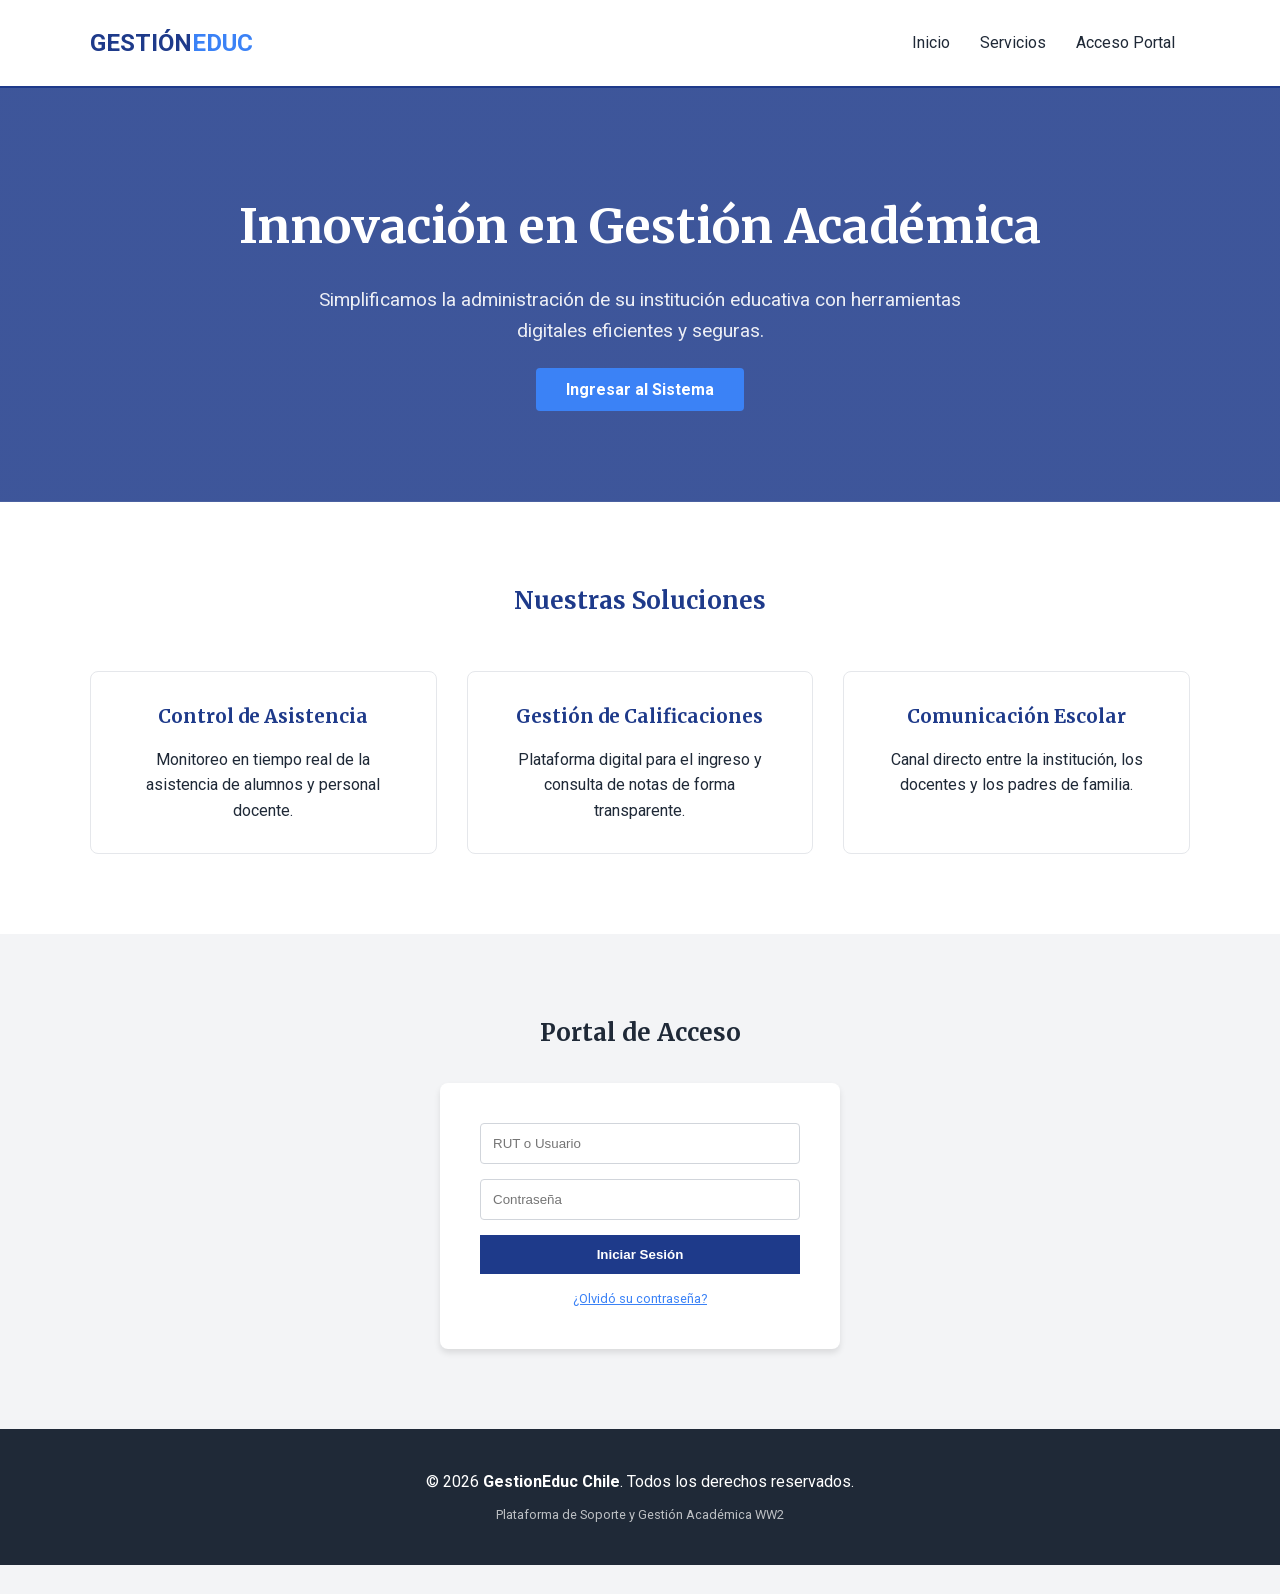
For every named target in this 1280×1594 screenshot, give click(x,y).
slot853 (3, 1591)
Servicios (1013, 42)
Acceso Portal (1125, 42)
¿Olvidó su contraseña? (640, 1298)
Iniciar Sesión (640, 1254)
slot (2, 1565)
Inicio (931, 42)
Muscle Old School (8, 1565)
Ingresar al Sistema (640, 389)
